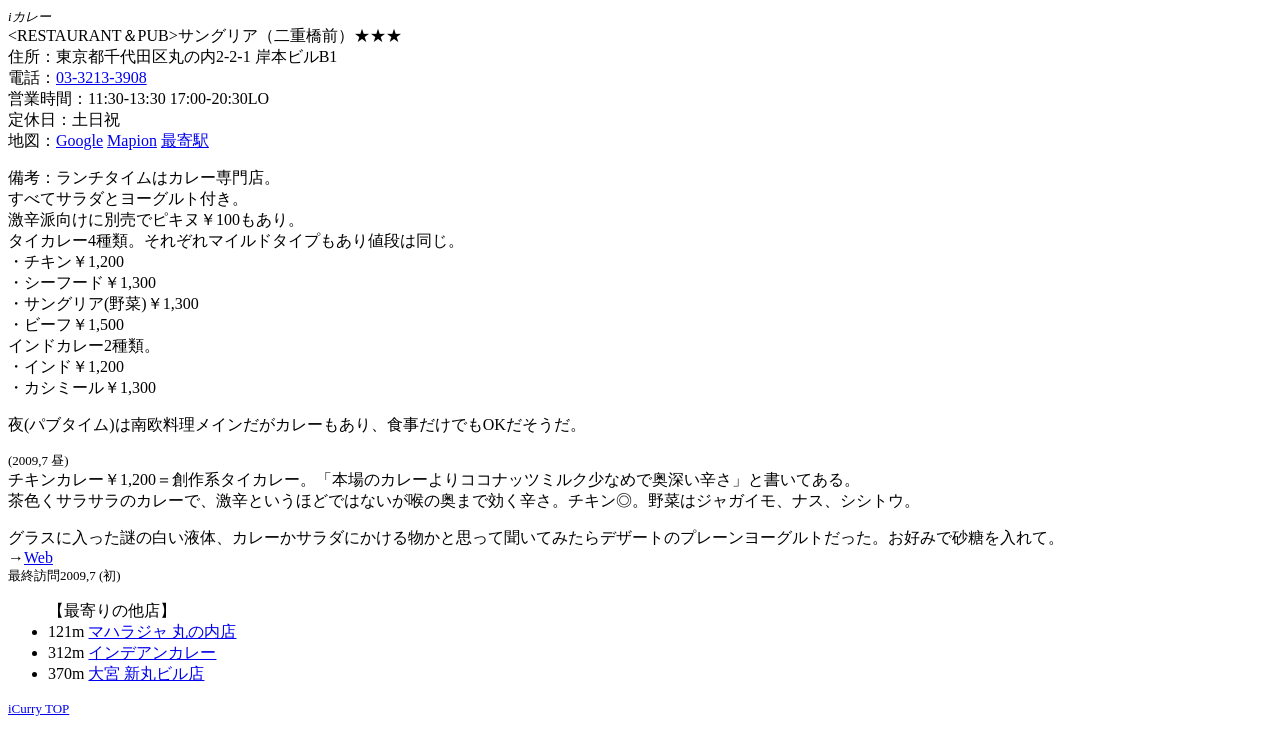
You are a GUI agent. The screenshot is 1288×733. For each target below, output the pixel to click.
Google (79, 140)
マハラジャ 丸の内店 (162, 631)
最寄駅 (185, 140)
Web (38, 557)
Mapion (132, 140)
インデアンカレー (152, 652)
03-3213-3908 (101, 77)
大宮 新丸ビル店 (146, 673)
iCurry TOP (38, 708)
